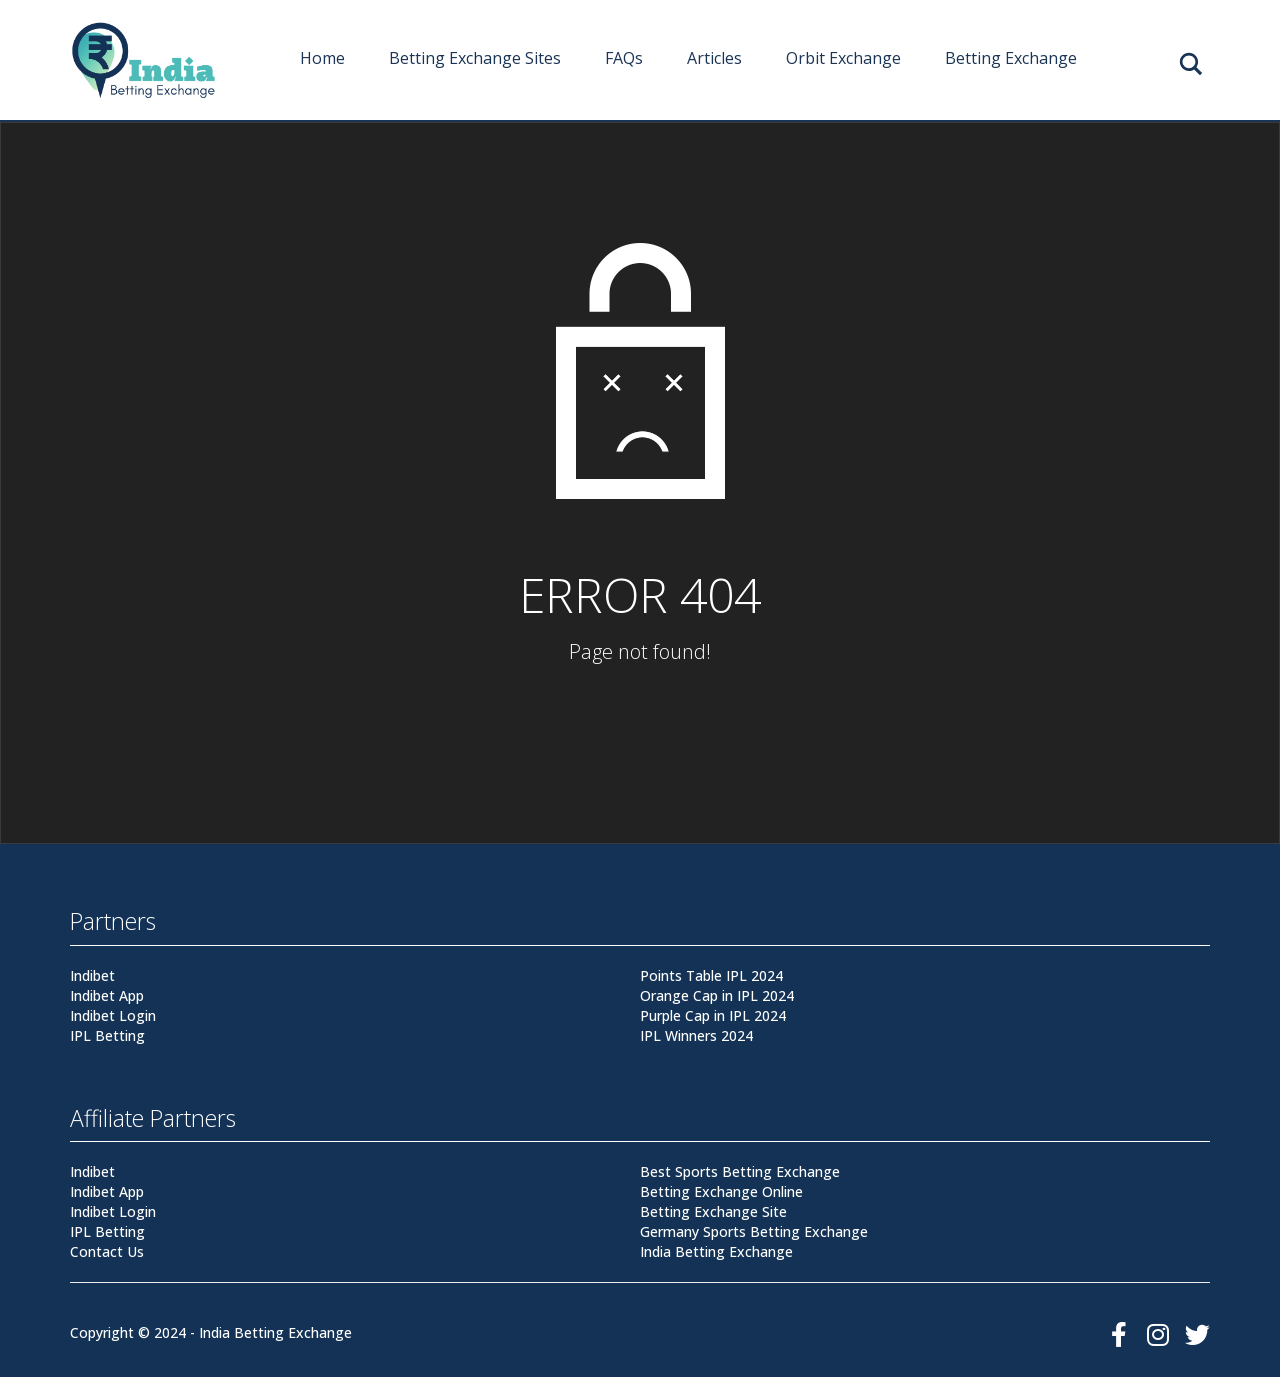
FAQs (624, 58)
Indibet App (107, 995)
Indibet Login (113, 1015)
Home (322, 58)
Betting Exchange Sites (475, 58)
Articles (714, 58)
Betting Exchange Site (713, 1211)
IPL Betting (107, 1035)
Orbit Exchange (843, 58)
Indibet (92, 975)
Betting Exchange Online (721, 1191)
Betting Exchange (1011, 58)
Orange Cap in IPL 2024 (717, 995)
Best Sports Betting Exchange (740, 1171)
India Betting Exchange (716, 1251)
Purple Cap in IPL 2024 (713, 1015)
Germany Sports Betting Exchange (754, 1231)
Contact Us (107, 1251)
